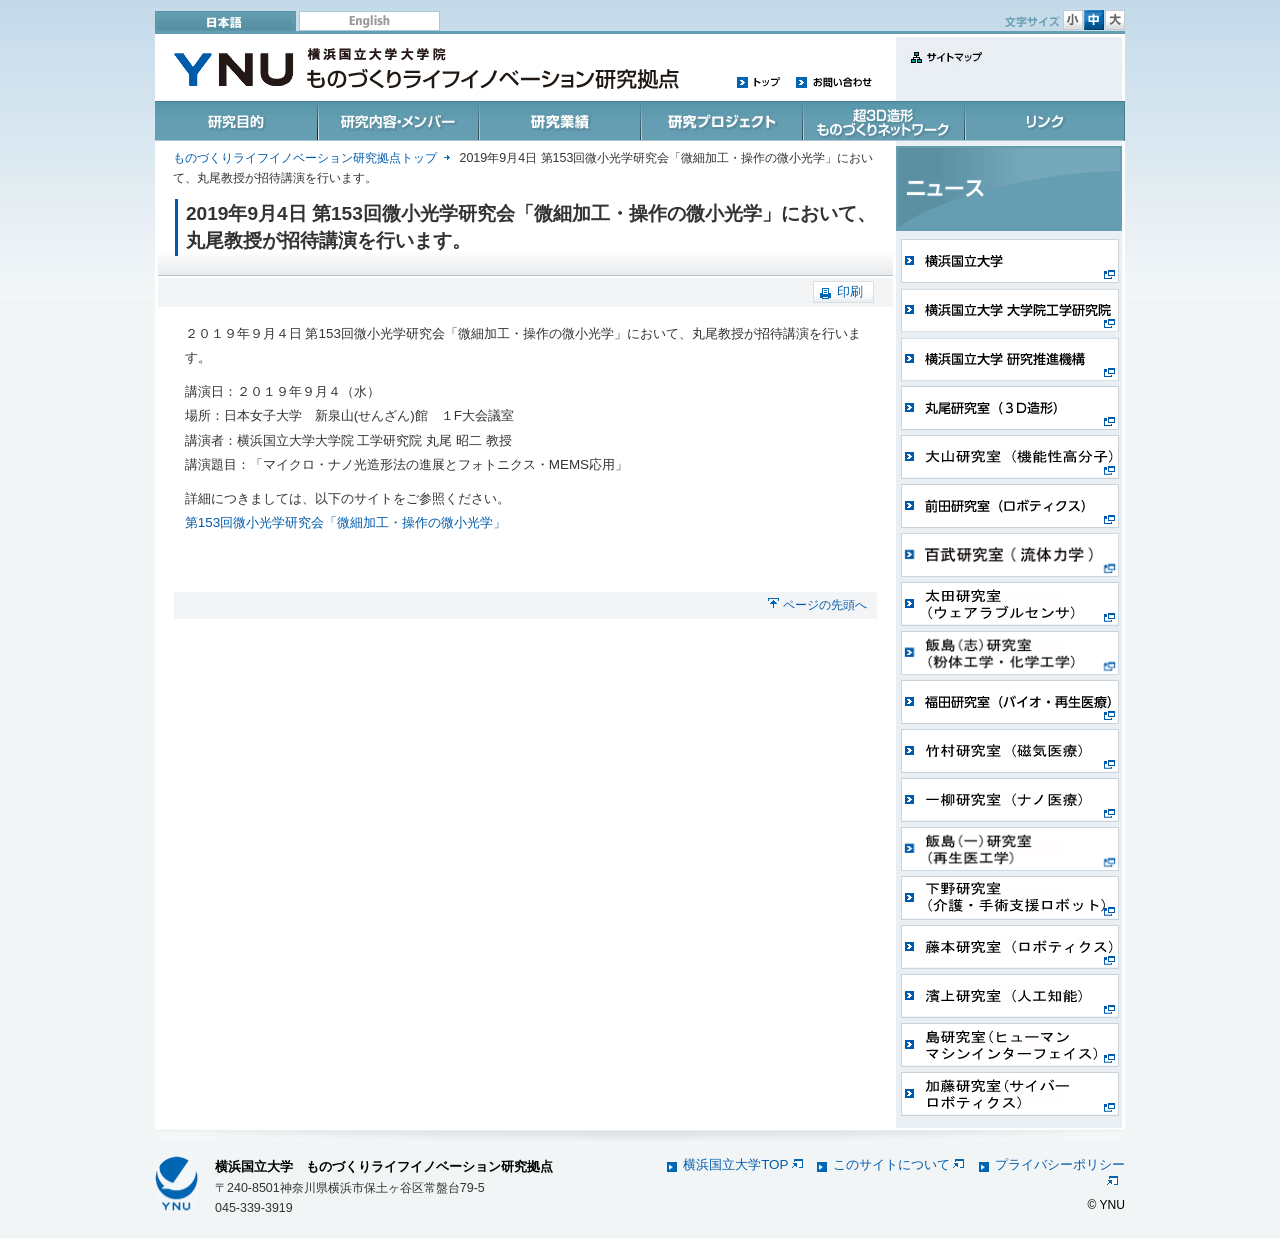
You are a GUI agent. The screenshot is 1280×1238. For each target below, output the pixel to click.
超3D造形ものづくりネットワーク (881, 121)
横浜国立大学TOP (742, 1164)
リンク (1043, 121)
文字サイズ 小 (1073, 20)
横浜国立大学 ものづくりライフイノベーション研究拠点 (384, 1166)
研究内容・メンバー (397, 121)
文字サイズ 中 (1094, 20)
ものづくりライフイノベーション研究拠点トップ (305, 158)
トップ (759, 81)
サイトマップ (942, 68)
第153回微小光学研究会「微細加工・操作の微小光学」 (345, 522)
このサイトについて (898, 1164)
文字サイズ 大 (1115, 20)
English (369, 21)
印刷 (850, 291)
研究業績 (558, 121)
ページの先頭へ (825, 605)
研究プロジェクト (719, 121)
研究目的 (236, 121)
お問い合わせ (833, 81)
